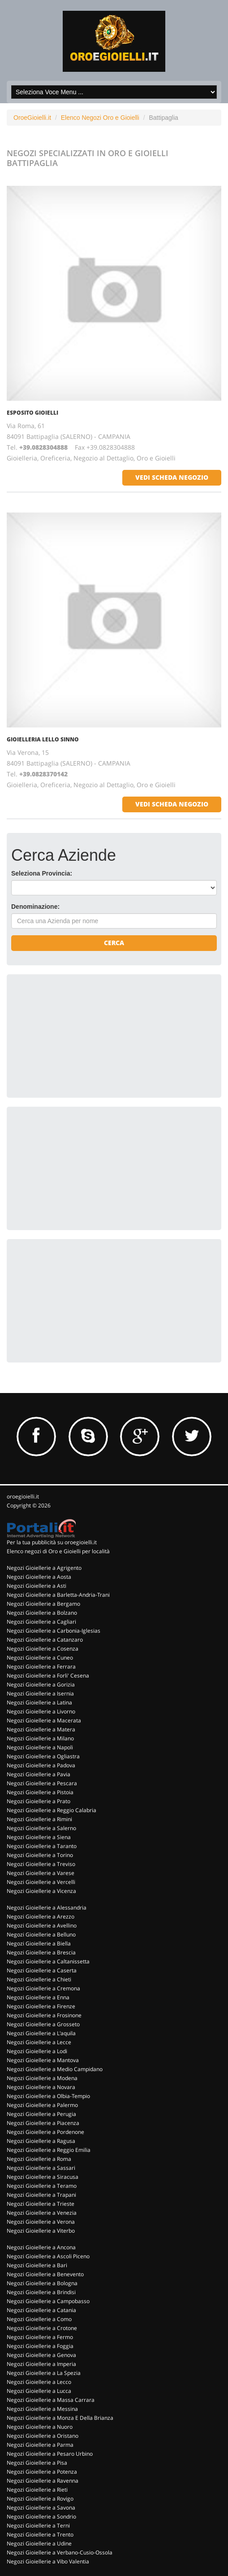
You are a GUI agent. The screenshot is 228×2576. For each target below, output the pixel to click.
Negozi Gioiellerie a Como (39, 2319)
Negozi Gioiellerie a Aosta (39, 1577)
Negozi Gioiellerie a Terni (38, 2525)
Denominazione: (35, 906)
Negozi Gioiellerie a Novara (41, 2087)
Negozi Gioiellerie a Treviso (41, 1864)
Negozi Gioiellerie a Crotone (42, 2328)
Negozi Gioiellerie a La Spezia (44, 2373)
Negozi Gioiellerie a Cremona (43, 1988)
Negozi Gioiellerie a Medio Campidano (55, 2069)
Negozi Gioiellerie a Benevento (45, 2274)
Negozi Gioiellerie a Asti (36, 1586)
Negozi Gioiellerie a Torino (40, 1855)
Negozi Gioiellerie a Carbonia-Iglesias (53, 1630)
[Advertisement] (78, 1035)
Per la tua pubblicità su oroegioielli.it (52, 1542)
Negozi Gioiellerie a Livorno (41, 1711)
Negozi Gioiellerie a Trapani (41, 2195)
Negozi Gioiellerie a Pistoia (40, 1792)
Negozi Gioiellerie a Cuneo (40, 1657)
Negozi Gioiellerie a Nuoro (40, 2427)
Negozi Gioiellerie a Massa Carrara (51, 2400)
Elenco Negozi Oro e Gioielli (100, 117)
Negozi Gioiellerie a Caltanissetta (48, 1961)
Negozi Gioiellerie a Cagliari (41, 1621)
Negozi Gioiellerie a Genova (41, 2355)
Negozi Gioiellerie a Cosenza (42, 1648)
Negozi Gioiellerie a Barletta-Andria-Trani (58, 1595)
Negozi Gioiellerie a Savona (41, 2507)
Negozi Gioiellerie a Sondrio (41, 2516)
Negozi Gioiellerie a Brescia (41, 1952)
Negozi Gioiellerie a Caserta (42, 1970)
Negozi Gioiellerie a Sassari (41, 2168)
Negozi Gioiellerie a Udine (39, 2543)
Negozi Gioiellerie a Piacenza (43, 2123)
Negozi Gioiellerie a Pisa (37, 2462)
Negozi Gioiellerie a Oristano (42, 2436)
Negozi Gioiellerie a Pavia (38, 1774)
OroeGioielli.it (32, 117)
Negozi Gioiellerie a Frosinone (44, 2015)
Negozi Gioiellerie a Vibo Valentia (48, 2561)
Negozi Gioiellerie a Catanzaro (45, 1639)
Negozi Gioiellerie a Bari (37, 2265)
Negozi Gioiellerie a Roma (39, 2159)
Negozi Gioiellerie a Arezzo (40, 1916)
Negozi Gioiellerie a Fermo (40, 2337)
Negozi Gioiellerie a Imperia (41, 2364)
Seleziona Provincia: (41, 873)
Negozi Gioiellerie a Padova (41, 1765)
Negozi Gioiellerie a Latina (39, 1702)
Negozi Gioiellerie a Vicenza (41, 1891)
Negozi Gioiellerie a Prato (38, 1801)
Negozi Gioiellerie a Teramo (42, 2186)
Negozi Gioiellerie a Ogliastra (43, 1756)
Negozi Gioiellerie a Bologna (42, 2283)
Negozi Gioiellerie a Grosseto (43, 2024)
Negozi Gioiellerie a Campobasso (48, 2301)
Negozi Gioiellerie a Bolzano (42, 1613)
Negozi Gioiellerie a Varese (40, 1873)
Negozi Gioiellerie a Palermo (42, 2105)
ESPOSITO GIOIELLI (32, 412)
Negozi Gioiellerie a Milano (40, 1738)
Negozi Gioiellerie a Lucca (39, 2391)
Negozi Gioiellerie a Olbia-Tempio (48, 2096)
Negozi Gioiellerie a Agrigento (44, 1568)
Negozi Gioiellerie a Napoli (40, 1747)
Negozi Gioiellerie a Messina (42, 2409)
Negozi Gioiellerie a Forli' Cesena (48, 1675)
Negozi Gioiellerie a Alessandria (46, 1907)
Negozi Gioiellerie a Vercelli (41, 1882)
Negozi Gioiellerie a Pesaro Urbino (50, 2454)
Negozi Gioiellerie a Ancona (41, 2247)
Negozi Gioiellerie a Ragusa (41, 2141)
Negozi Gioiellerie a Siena (39, 1837)
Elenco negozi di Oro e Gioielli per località (58, 1551)
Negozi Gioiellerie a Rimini (39, 1819)
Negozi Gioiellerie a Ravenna (42, 2480)
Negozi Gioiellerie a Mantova (43, 2060)
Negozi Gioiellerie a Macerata (44, 1720)
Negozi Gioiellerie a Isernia (40, 1693)
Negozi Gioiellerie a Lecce (39, 2042)
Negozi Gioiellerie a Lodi (37, 2051)
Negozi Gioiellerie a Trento (40, 2534)
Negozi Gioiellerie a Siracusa (42, 2177)
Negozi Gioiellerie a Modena (42, 2078)
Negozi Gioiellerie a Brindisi (41, 2292)
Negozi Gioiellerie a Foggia (40, 2346)
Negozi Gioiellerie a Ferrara (41, 1666)
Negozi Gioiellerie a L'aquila (41, 2033)
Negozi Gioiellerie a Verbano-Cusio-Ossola (59, 2552)
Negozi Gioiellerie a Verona (41, 2222)
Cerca (114, 942)
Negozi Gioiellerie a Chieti (39, 1979)
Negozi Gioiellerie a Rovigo (40, 2498)
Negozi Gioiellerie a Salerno (41, 1828)
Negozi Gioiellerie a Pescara (42, 1783)
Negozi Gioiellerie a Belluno (41, 1934)
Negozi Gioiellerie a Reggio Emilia (48, 2150)
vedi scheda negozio (171, 477)
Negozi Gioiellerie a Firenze (41, 2006)
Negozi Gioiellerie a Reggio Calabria (51, 1810)
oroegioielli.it (23, 1496)
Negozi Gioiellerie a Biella (39, 1943)
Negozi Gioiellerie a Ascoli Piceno (48, 2256)
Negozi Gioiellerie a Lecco (39, 2382)
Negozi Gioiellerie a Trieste (40, 2204)
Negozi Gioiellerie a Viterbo (41, 2230)
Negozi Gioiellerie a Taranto (42, 1846)
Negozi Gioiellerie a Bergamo (43, 1604)
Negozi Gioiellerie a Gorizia (41, 1684)
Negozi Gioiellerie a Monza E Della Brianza (60, 2418)
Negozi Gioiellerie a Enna (38, 1997)
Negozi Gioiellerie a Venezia (42, 2213)
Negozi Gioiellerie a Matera (41, 1729)
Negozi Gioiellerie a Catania (41, 2310)
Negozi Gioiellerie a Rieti (37, 2489)
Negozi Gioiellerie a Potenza (42, 2471)
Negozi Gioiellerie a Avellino (42, 1925)
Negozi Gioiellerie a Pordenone (45, 2132)
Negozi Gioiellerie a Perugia (41, 2114)
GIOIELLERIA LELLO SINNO (43, 739)
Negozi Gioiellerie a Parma (40, 2445)
